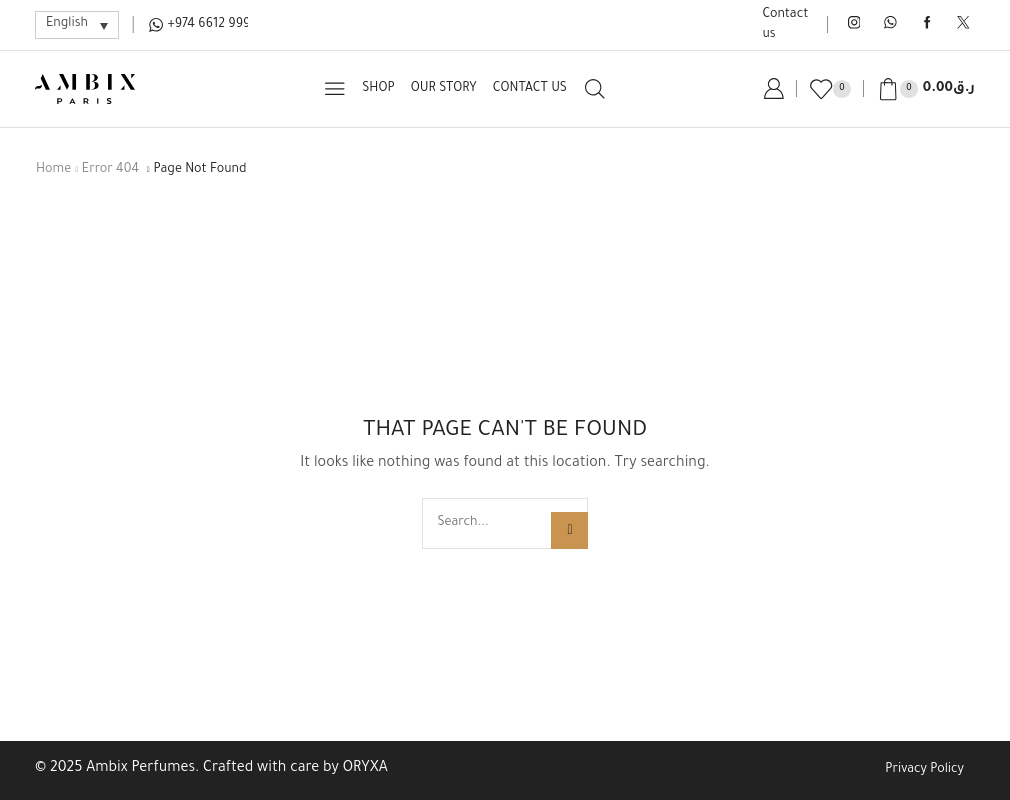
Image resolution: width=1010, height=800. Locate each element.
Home (53, 170)
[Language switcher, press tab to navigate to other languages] (77, 24)
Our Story (444, 89)
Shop (378, 89)
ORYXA (365, 769)
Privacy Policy (924, 770)
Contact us (786, 25)
